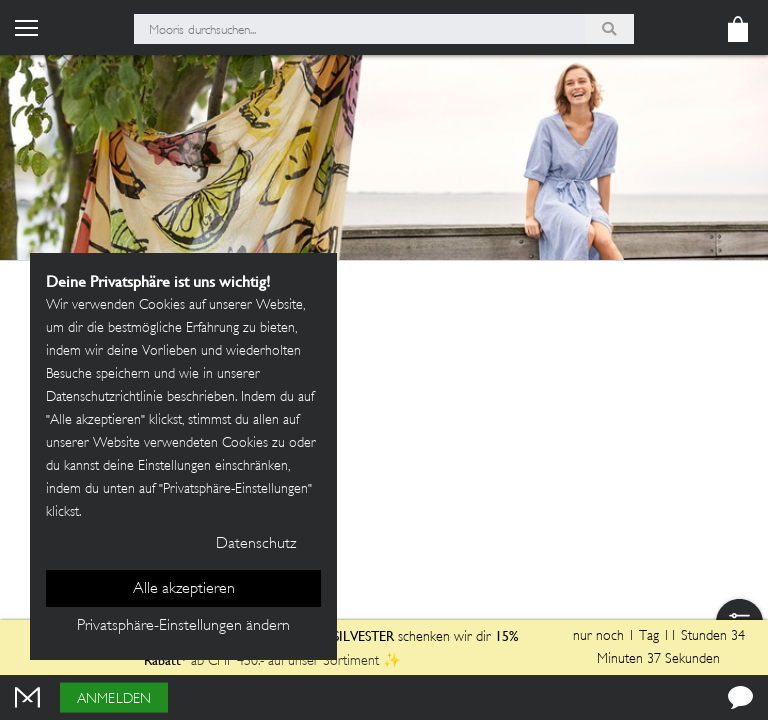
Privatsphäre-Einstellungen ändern (183, 626)
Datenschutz (256, 544)
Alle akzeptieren (184, 589)
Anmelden (114, 699)
